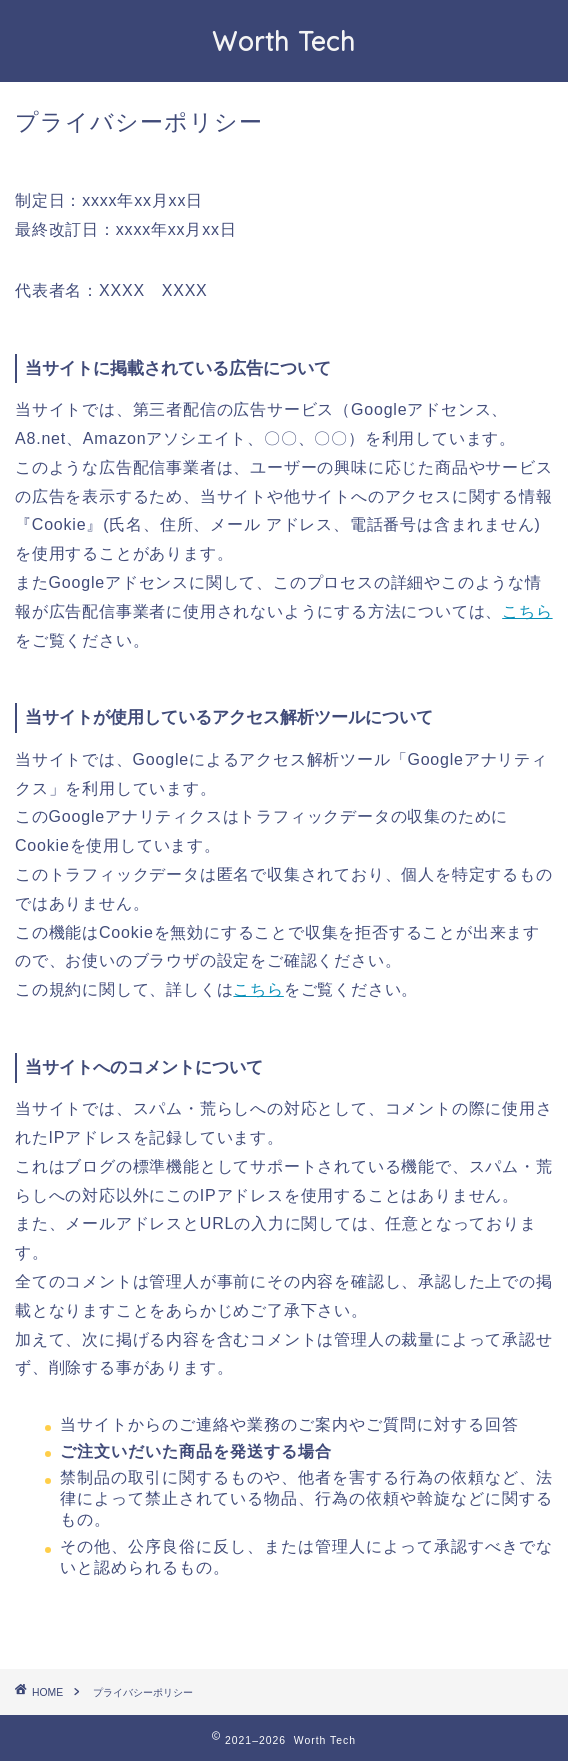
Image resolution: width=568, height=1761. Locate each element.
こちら (527, 611)
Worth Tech (284, 41)
